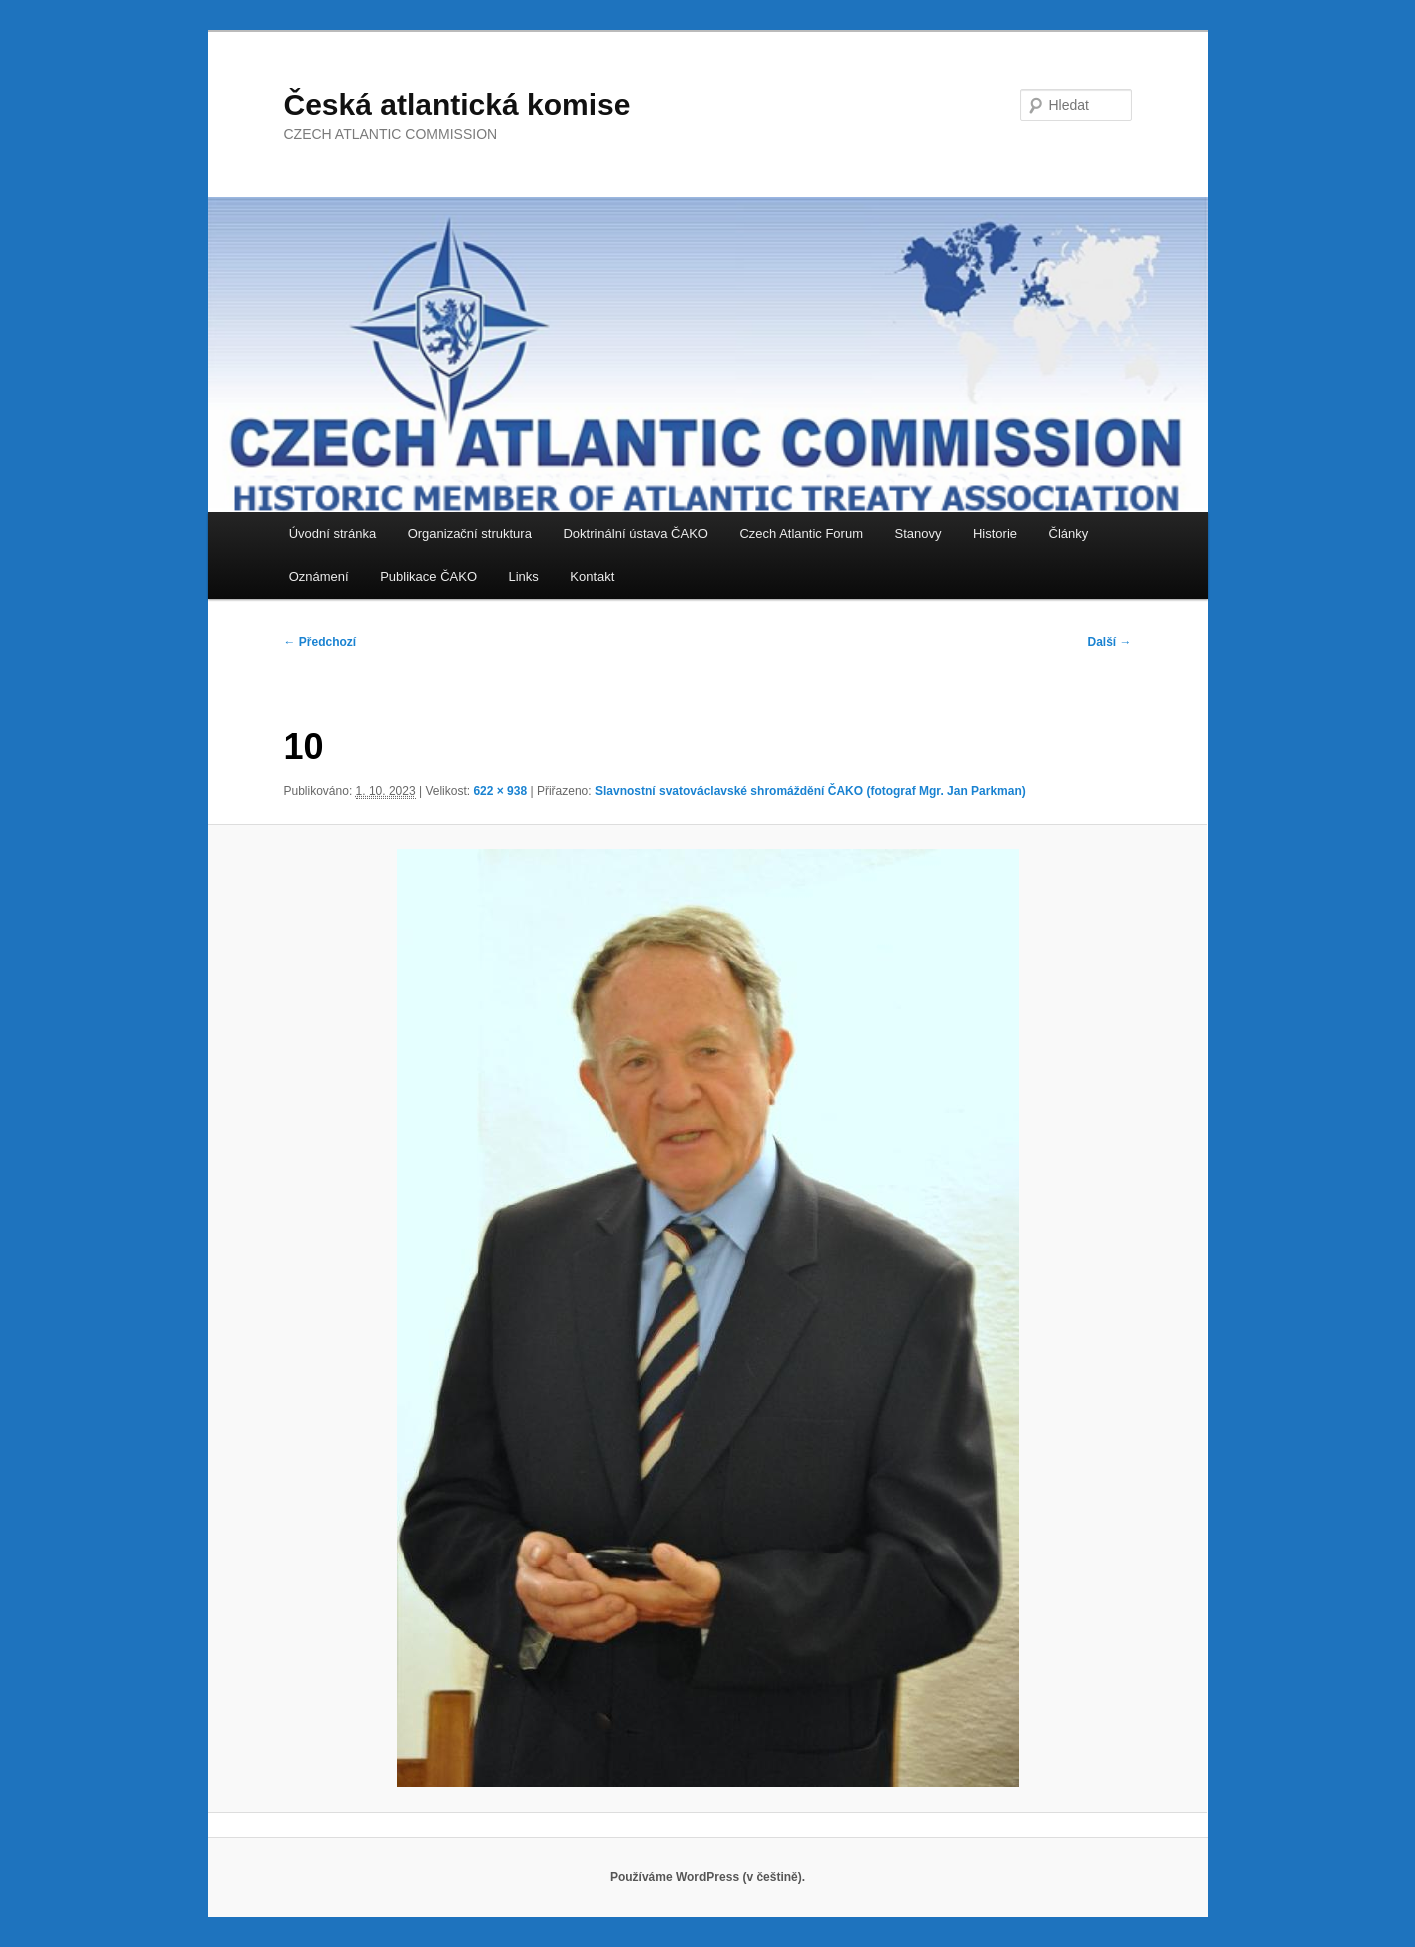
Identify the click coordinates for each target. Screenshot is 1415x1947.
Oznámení (319, 576)
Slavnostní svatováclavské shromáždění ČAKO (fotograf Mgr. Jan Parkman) (810, 791)
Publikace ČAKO (428, 576)
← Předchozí (320, 642)
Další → (1109, 642)
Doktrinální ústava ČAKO (635, 533)
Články (1069, 533)
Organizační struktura (470, 533)
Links (524, 576)
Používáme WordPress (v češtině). (707, 1877)
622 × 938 (500, 791)
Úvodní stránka (332, 533)
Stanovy (917, 533)
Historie (995, 533)
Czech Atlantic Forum (801, 533)
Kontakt (592, 576)
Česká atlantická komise (457, 104)
